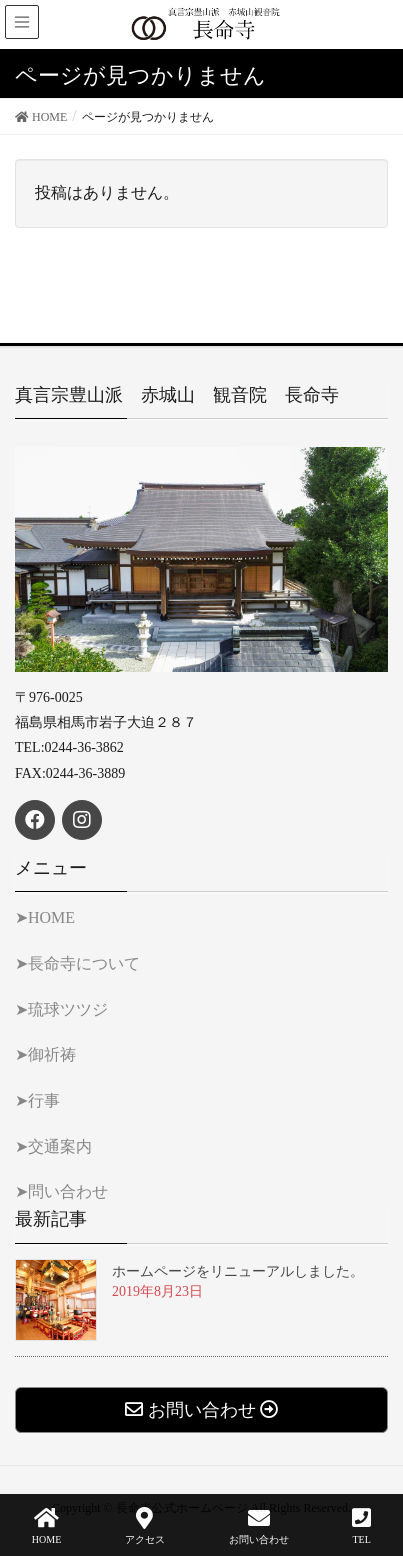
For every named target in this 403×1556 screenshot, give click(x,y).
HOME (46, 1526)
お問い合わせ (259, 1526)
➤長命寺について (77, 963)
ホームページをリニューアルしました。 (238, 1271)
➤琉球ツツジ (61, 1009)
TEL (361, 1526)
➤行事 (37, 1100)
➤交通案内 (53, 1146)
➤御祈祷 (45, 1054)
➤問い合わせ (61, 1191)
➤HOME (45, 917)
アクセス (145, 1526)
